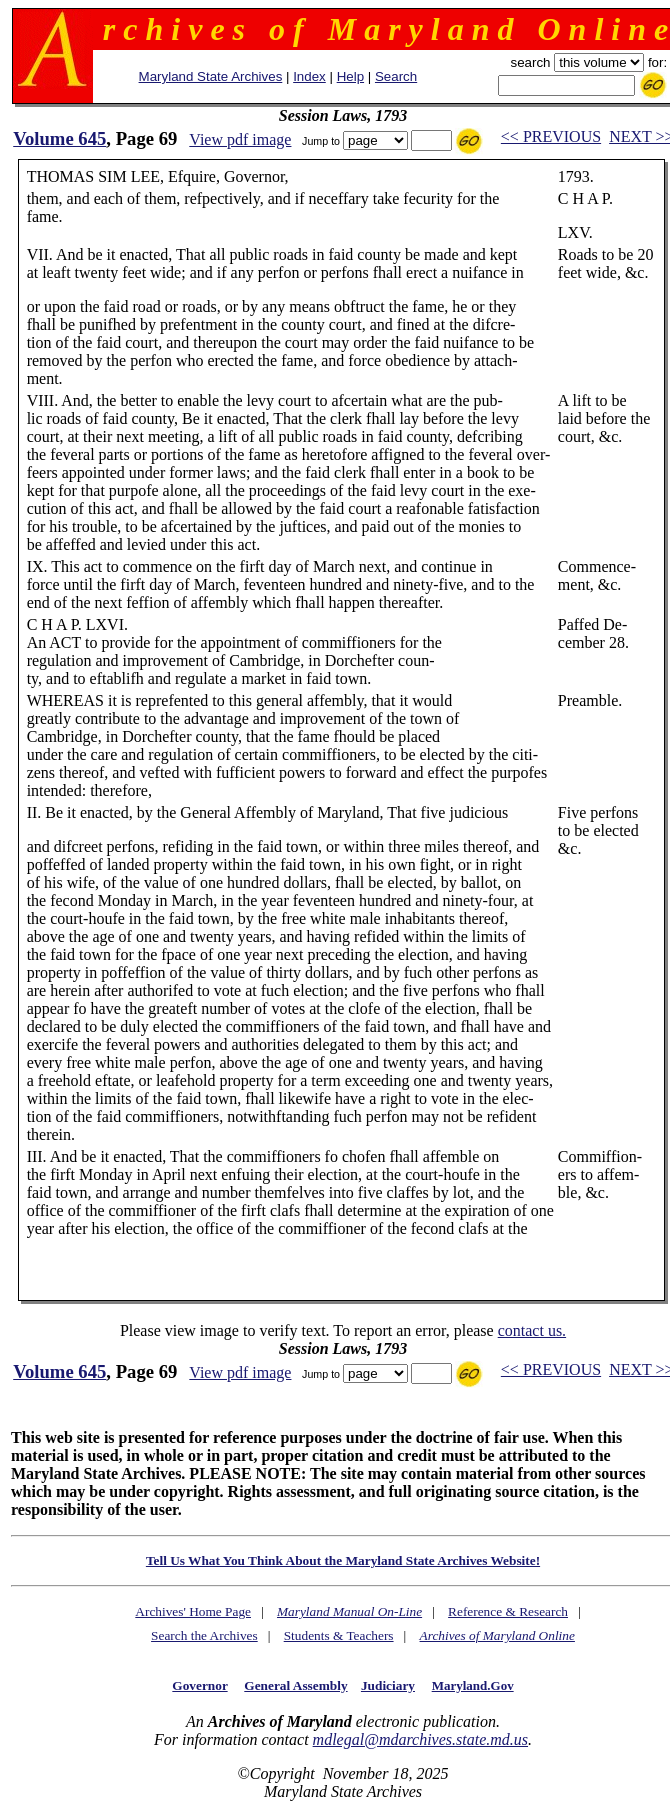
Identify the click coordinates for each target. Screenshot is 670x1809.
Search (396, 76)
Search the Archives (204, 1635)
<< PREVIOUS (551, 136)
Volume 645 (59, 138)
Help (350, 76)
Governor (199, 1685)
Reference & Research (508, 1611)
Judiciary (388, 1685)
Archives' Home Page (193, 1611)
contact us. (532, 1330)
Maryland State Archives (211, 76)
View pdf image (240, 139)
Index (309, 76)
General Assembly (295, 1685)
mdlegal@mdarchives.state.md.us (420, 1739)
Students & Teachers (339, 1635)
